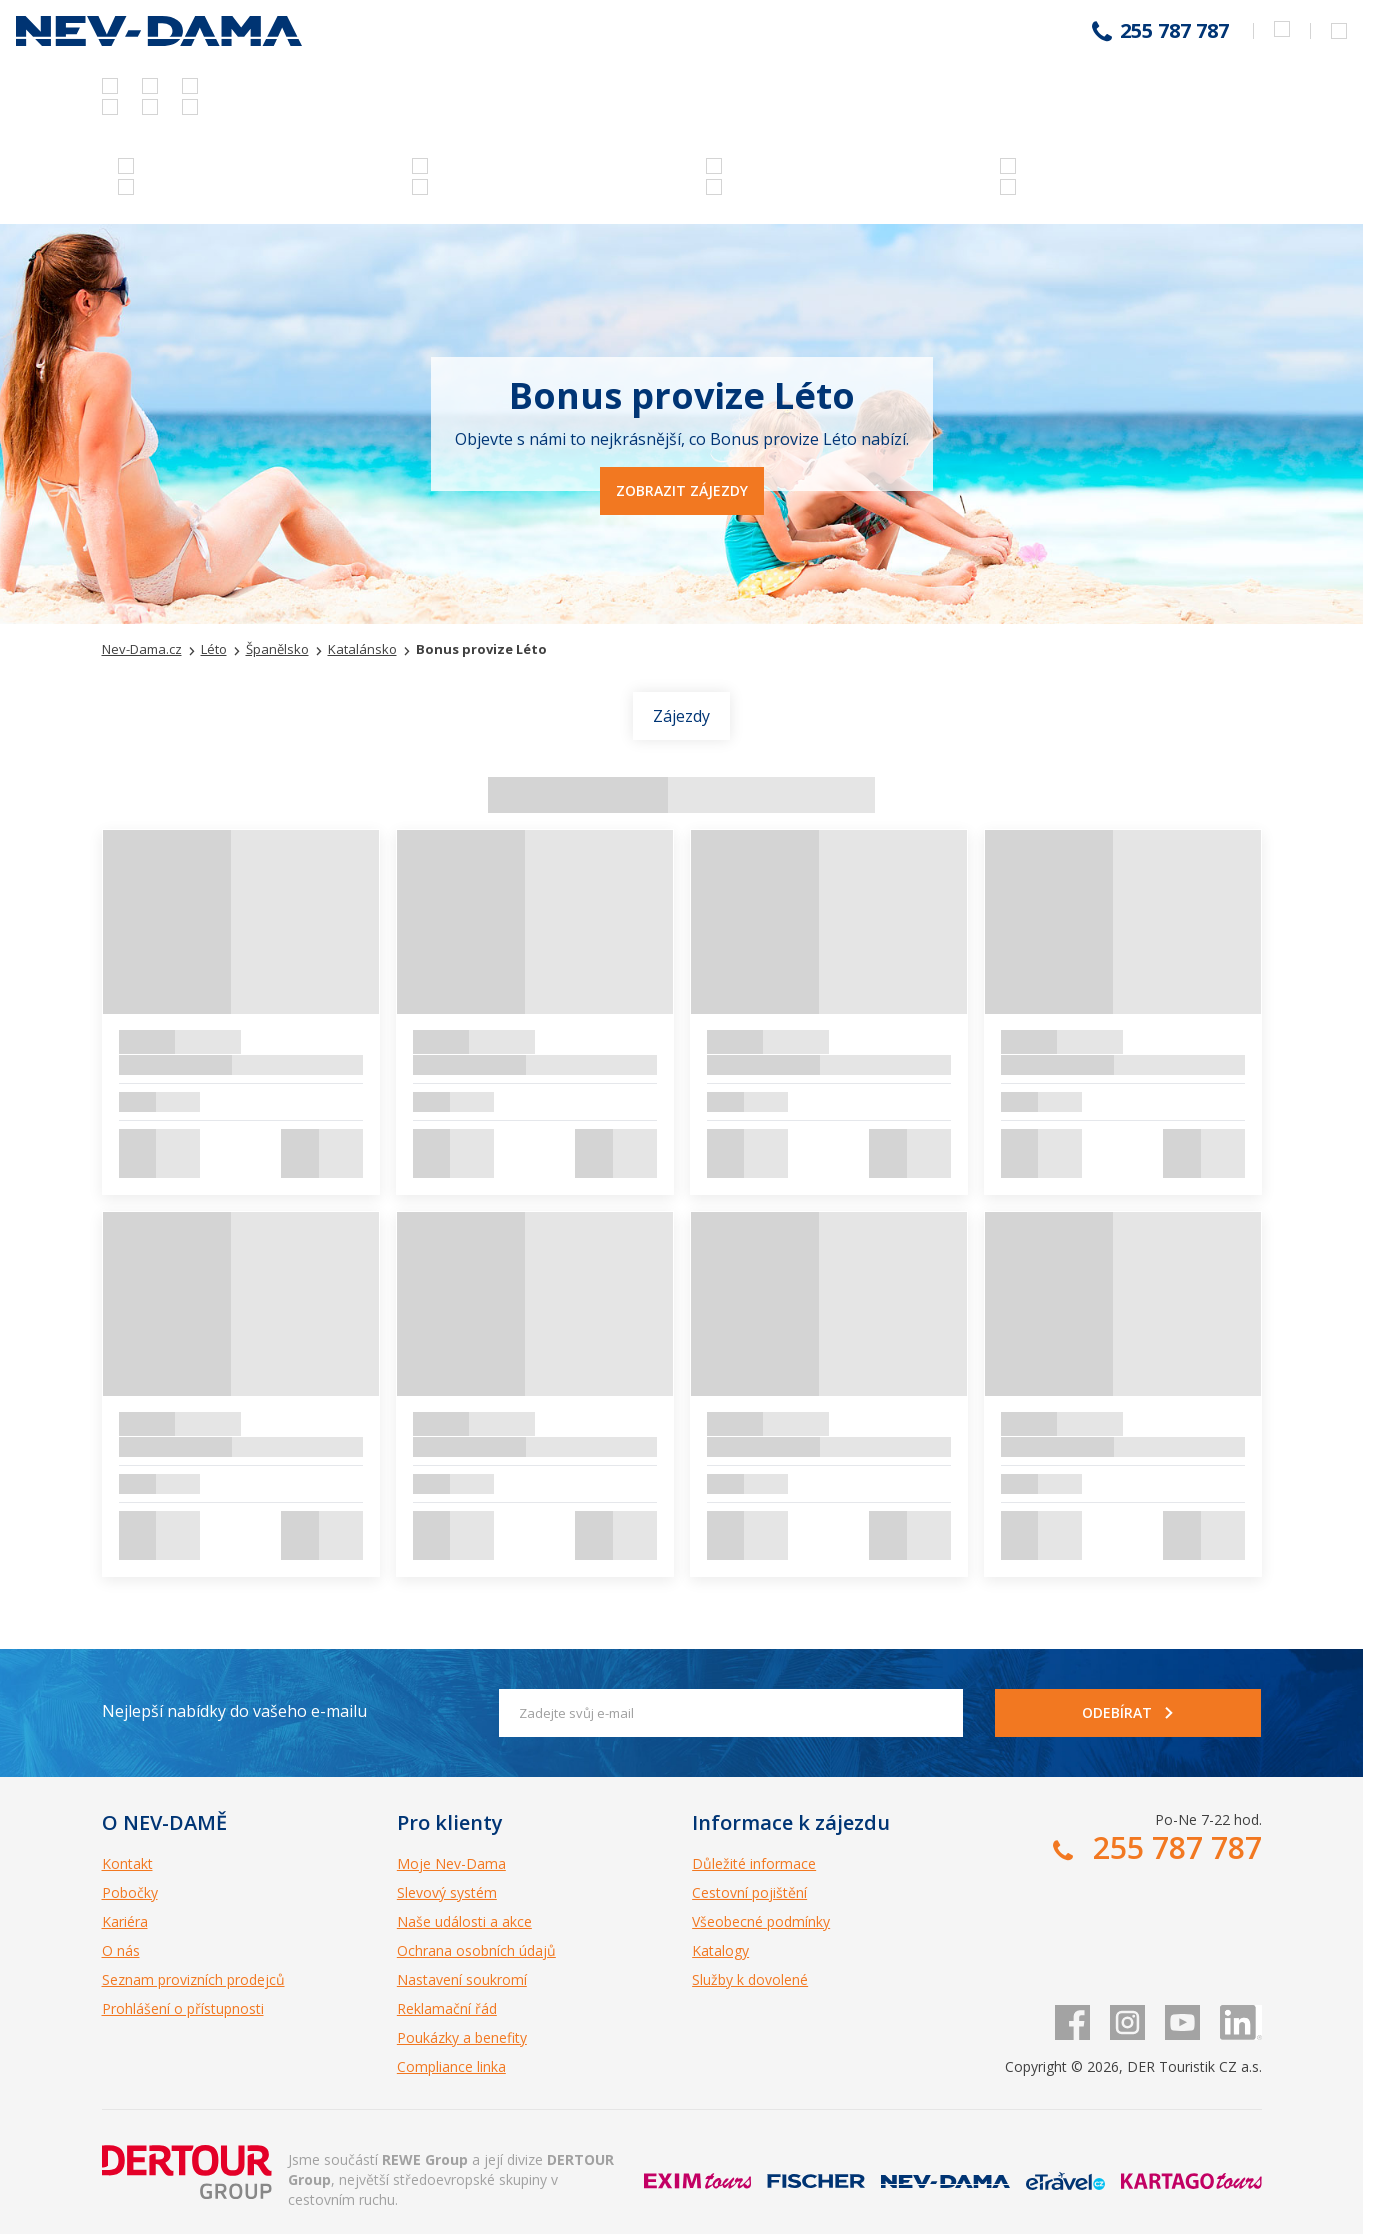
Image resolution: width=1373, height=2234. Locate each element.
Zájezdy (681, 716)
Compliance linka (451, 2066)
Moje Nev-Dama (451, 1863)
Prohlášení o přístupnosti (183, 2008)
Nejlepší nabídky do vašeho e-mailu (234, 1711)
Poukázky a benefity (462, 2037)
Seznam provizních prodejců (193, 1979)
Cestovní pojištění (749, 1892)
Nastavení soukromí (462, 1979)
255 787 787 (1174, 31)
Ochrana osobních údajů (476, 1950)
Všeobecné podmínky (761, 1921)
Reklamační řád (447, 2008)
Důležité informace (754, 1863)
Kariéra (125, 1921)
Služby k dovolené (750, 1979)
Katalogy (720, 1950)
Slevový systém (447, 1892)
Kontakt (127, 1863)
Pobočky (130, 1892)
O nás (121, 1950)
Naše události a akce (464, 1921)
